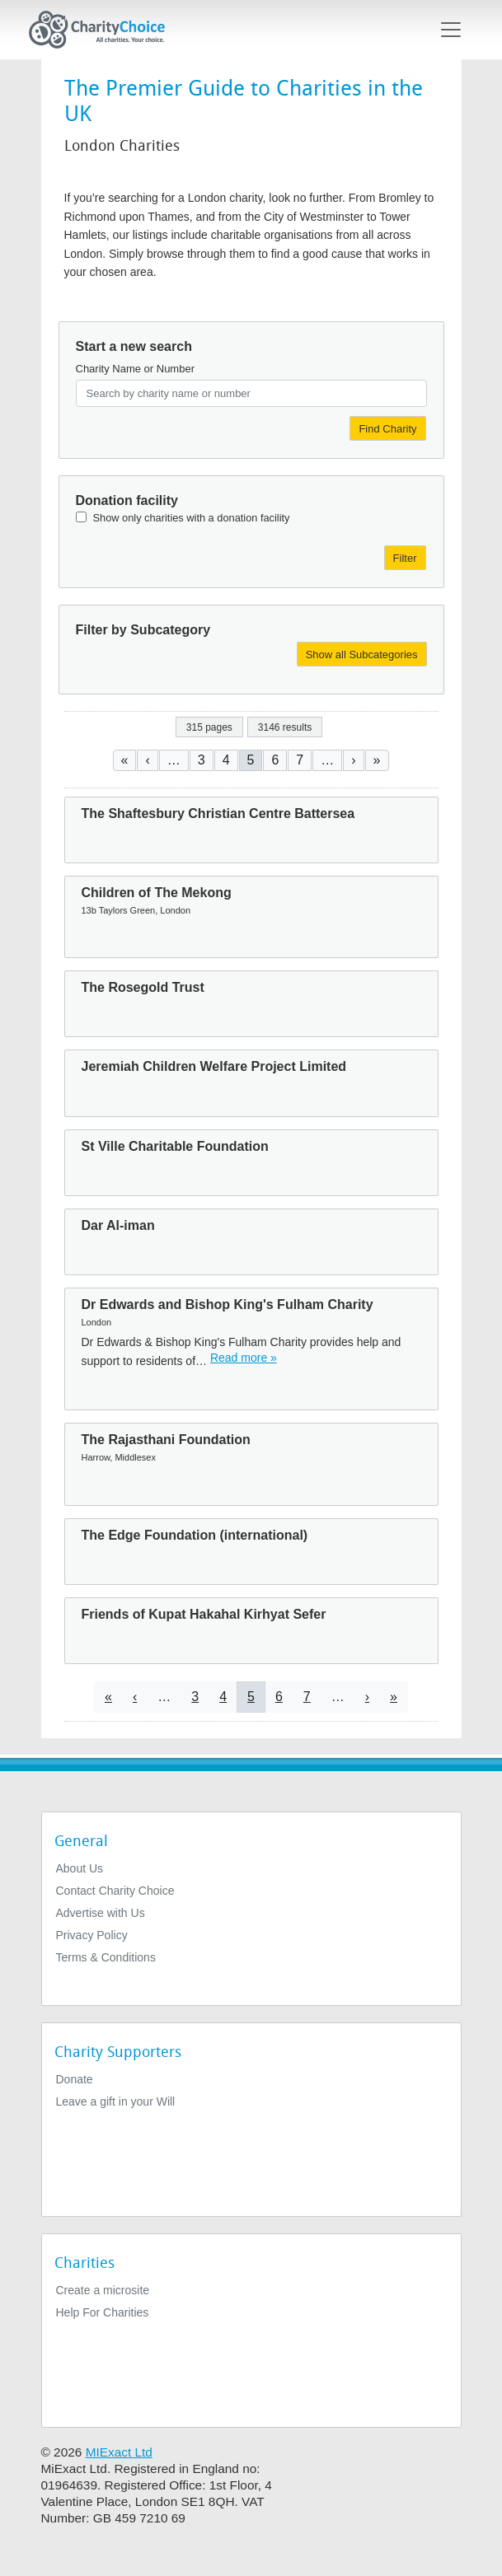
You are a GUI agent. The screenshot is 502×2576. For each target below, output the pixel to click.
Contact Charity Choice (115, 1890)
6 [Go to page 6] (275, 760)
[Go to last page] (377, 760)
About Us (80, 1868)
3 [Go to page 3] (201, 760)
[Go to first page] (125, 760)
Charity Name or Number (135, 368)
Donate (74, 2079)
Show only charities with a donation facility (191, 518)
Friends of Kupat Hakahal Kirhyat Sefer (204, 1614)
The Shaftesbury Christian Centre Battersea (218, 813)
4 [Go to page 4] (226, 760)
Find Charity (387, 429)
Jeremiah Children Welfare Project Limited (214, 1066)
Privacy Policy (92, 1935)
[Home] (104, 30)
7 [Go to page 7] (299, 760)
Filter (405, 558)
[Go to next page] (353, 760)
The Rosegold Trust (143, 987)
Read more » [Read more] (243, 1357)
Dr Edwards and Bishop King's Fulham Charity (227, 1304)
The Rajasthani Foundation (166, 1440)
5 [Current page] (251, 760)
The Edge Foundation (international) (195, 1535)
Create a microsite (103, 2290)
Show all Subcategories (362, 654)
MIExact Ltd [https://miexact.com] (119, 2452)
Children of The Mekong (157, 893)
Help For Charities (102, 2312)
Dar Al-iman (118, 1225)
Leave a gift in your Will (116, 2101)
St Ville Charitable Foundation (175, 1146)
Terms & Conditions (106, 1957)
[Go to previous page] (147, 760)
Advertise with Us (100, 1912)
